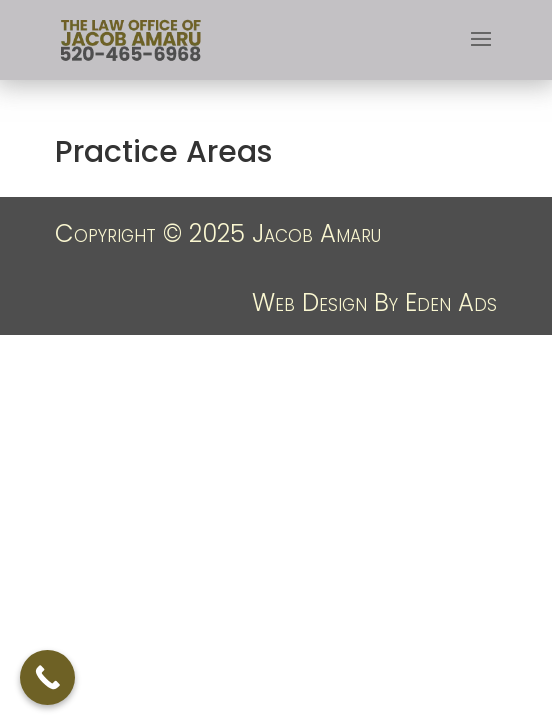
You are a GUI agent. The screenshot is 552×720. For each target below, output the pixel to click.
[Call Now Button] (47, 677)
